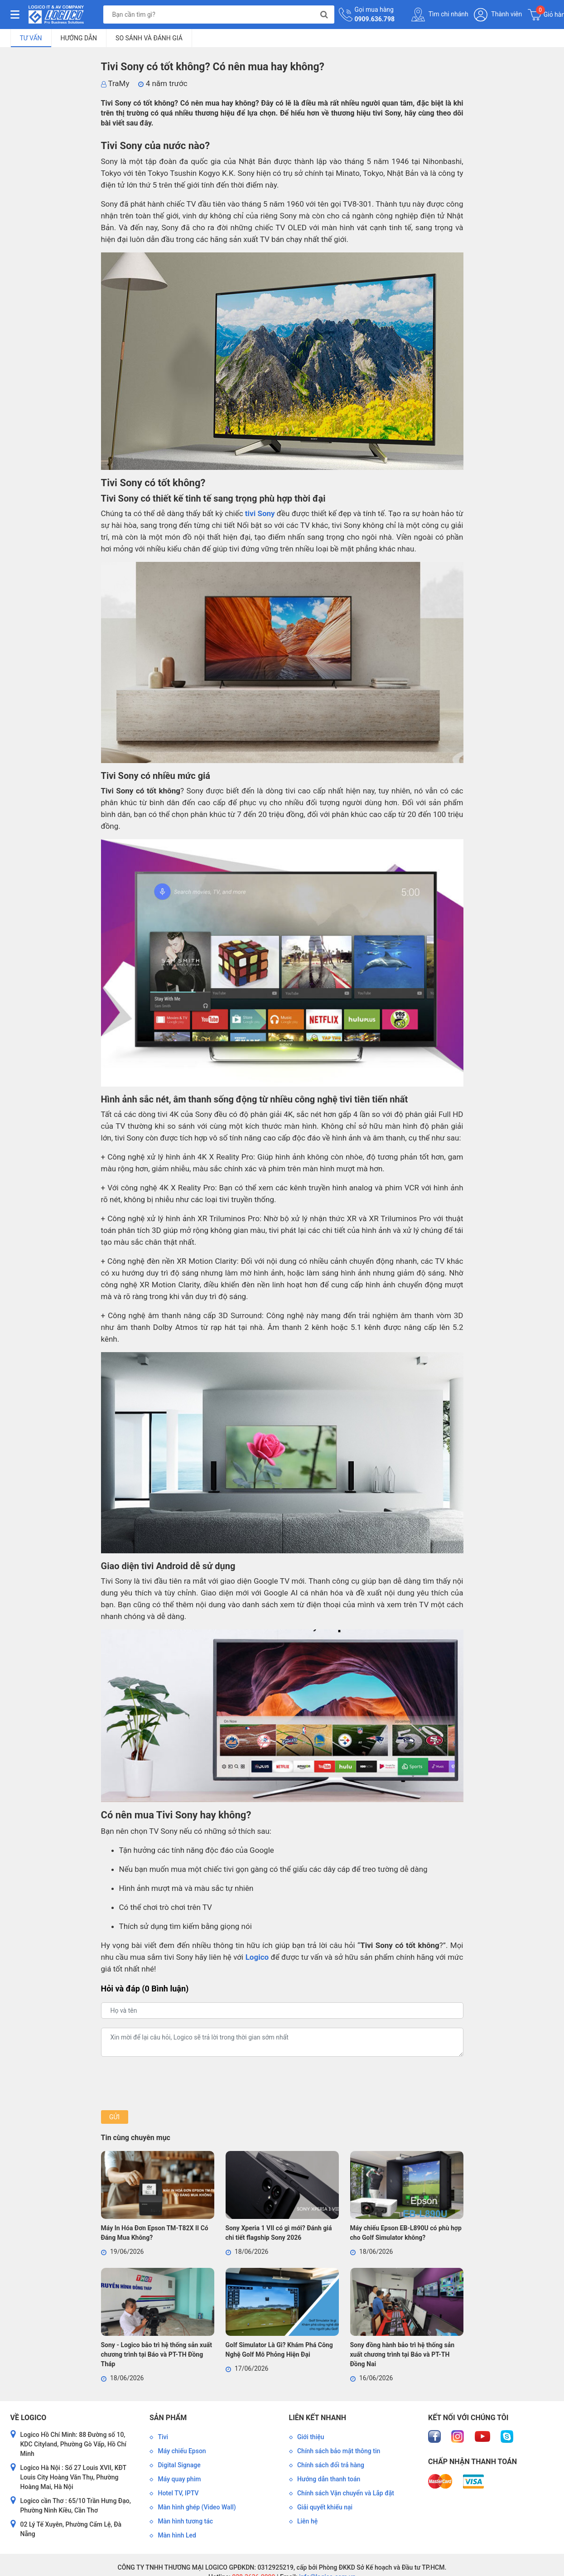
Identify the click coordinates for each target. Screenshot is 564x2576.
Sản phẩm (168, 2417)
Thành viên (498, 15)
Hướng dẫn (79, 38)
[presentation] (170, 2083)
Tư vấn (31, 38)
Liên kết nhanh (317, 2417)
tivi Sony (260, 513)
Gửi (114, 2117)
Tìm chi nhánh (439, 14)
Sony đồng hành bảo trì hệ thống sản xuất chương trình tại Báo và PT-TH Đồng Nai (402, 2354)
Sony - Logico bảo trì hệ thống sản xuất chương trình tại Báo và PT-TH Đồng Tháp (156, 2354)
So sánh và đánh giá (149, 38)
